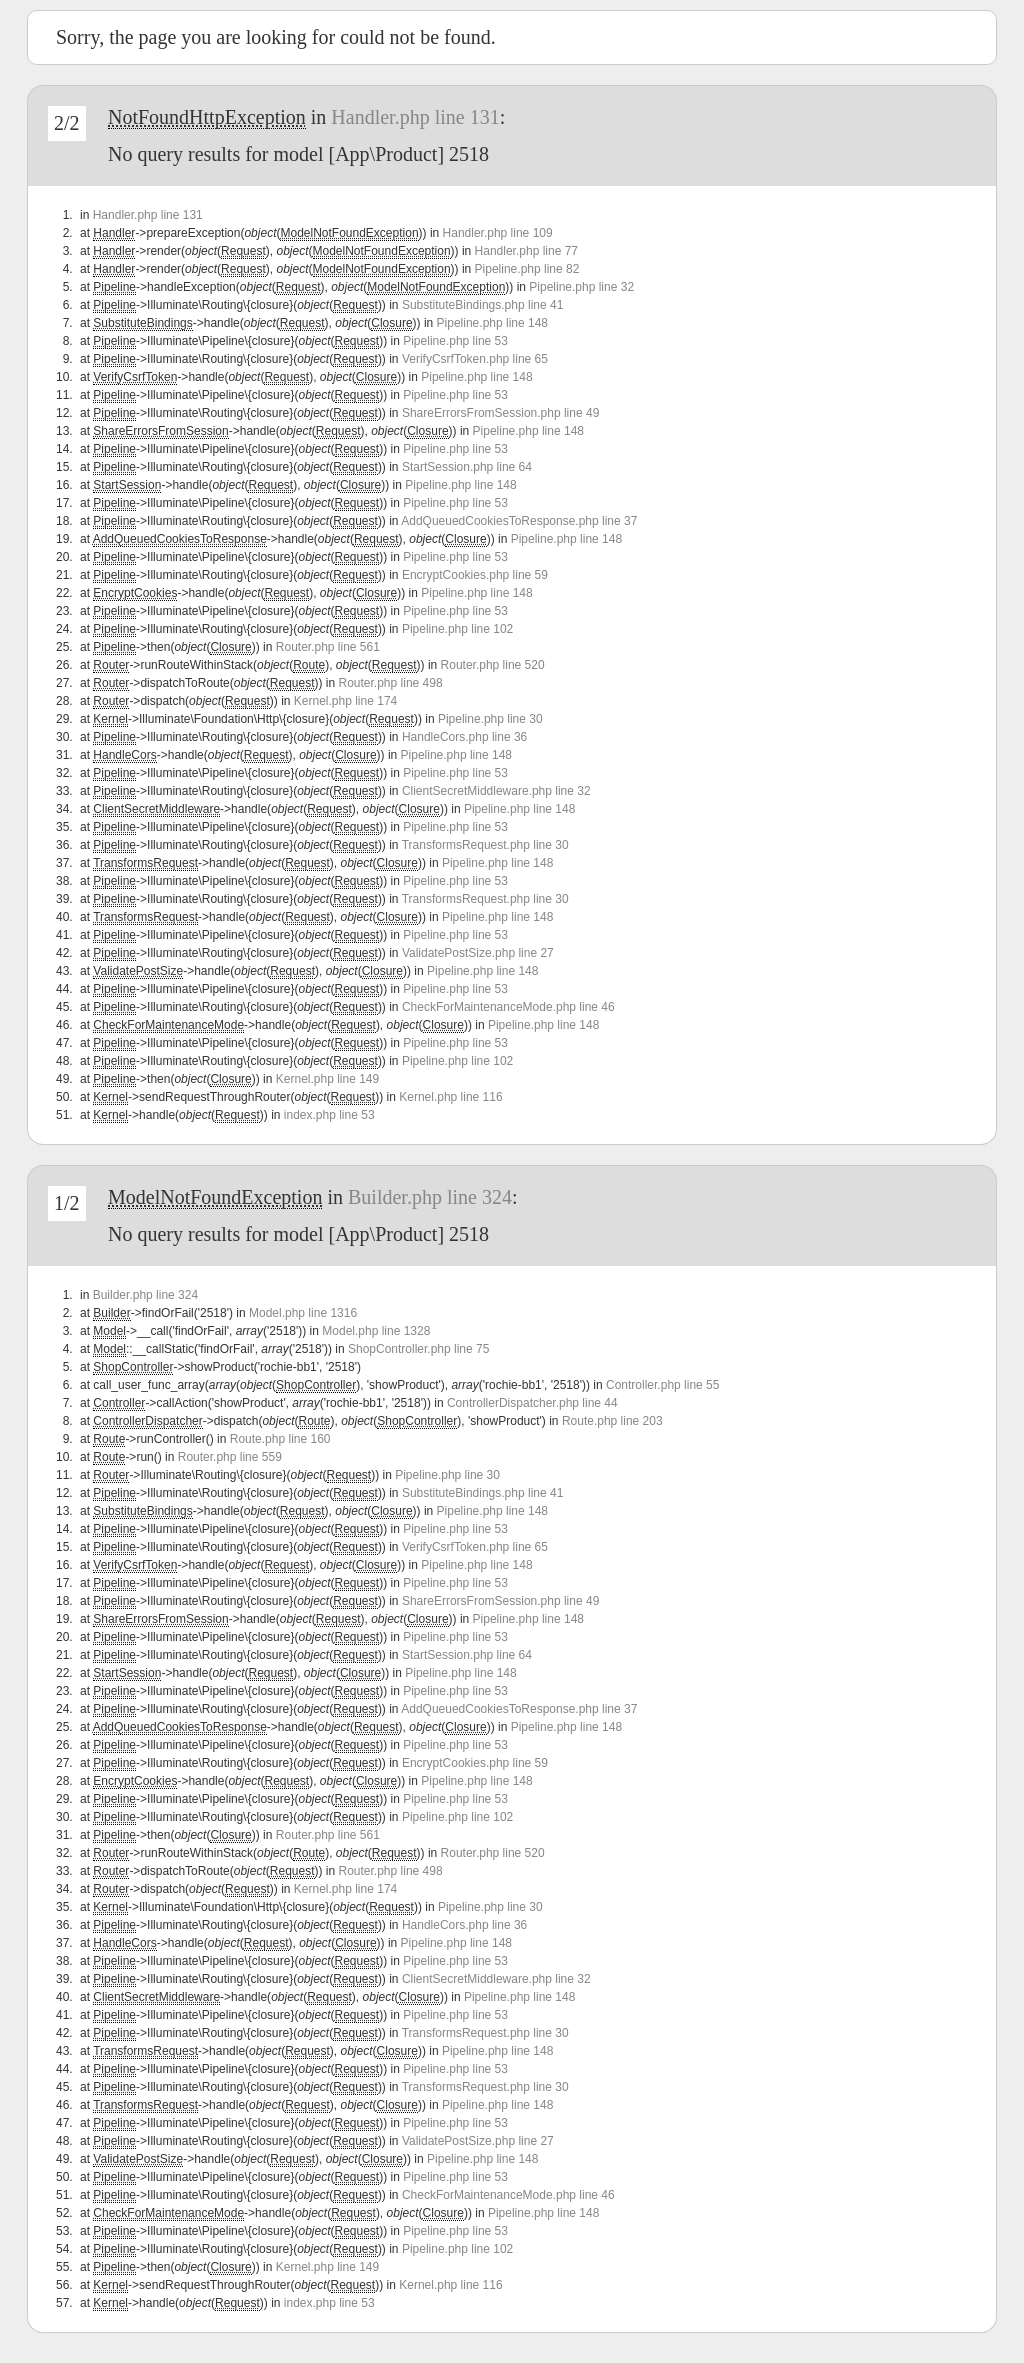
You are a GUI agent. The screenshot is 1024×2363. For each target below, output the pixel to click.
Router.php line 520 (493, 665)
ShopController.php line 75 (418, 1349)
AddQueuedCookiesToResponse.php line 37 (519, 521)
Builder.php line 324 (430, 1197)
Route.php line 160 (280, 1439)
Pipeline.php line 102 (457, 629)
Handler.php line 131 (415, 117)
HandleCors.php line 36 (464, 737)
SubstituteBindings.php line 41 (482, 305)
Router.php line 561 (328, 647)
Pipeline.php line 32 (581, 287)
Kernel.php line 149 (327, 1079)
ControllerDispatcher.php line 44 (532, 1403)
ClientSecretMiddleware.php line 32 (496, 791)
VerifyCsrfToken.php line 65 (475, 359)
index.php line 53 (329, 1115)
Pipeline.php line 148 (492, 323)
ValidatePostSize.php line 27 (478, 953)
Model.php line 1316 (303, 1313)
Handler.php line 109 (498, 233)
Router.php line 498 (391, 683)
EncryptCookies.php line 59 (475, 575)
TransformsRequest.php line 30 (485, 845)
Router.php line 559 (230, 1457)
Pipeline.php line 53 (455, 341)
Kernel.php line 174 (345, 701)
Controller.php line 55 (662, 1385)
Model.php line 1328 (376, 1331)
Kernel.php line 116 (450, 1097)
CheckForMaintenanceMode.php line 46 (508, 1007)
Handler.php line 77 (526, 251)
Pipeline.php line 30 (490, 719)
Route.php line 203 (612, 1421)
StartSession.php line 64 (467, 467)
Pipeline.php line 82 (527, 269)
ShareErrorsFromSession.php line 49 (500, 413)
